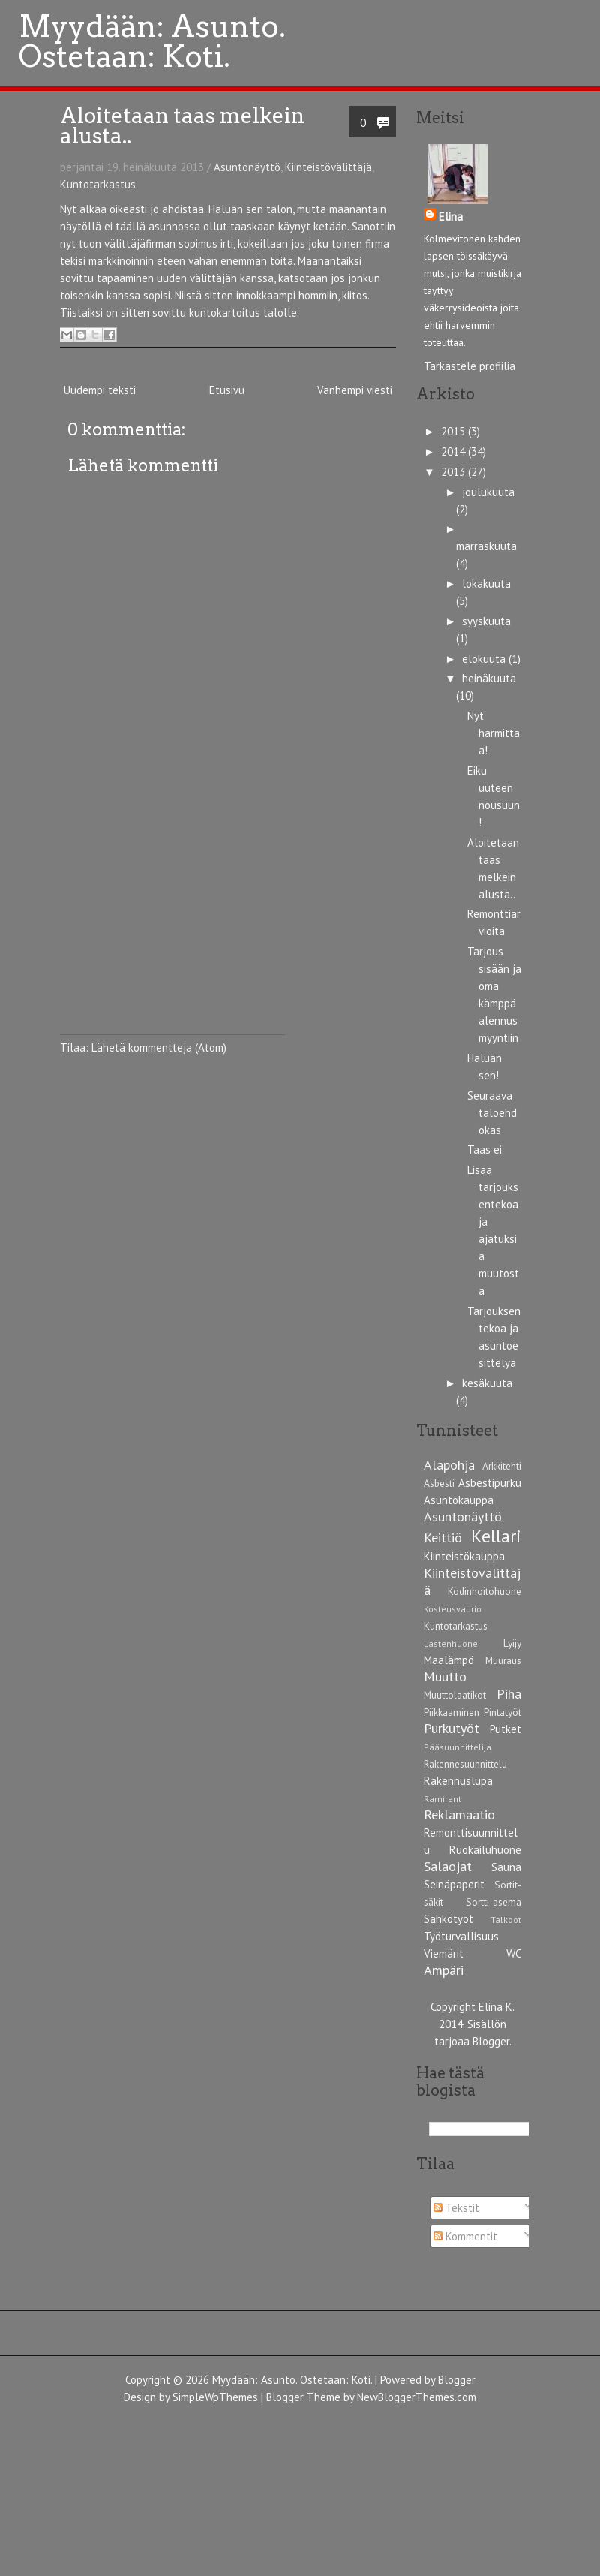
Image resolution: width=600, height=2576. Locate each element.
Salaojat (448, 1866)
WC (513, 1953)
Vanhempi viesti (354, 390)
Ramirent (442, 1798)
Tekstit (456, 2208)
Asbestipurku (489, 1483)
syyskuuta (486, 621)
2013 (454, 472)
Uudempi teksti (100, 390)
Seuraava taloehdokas (492, 1112)
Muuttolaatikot (455, 1695)
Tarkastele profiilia (469, 366)
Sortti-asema (493, 1902)
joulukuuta (488, 492)
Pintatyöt (502, 1712)
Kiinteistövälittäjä (328, 167)
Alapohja (449, 1464)
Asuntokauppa (459, 1500)
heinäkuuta (489, 678)
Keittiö (443, 1537)
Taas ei (484, 1149)
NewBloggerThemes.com (416, 2397)
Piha (508, 1693)
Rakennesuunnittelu (465, 1764)
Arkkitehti (501, 1466)
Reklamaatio (459, 1814)
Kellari (496, 1536)
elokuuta (485, 659)
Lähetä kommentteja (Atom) (159, 1047)
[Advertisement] (172, 940)
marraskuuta (486, 546)
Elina (451, 216)
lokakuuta (486, 583)
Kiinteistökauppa (464, 1556)
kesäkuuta (487, 1383)
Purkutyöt (451, 1728)
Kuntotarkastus (98, 184)
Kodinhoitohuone (484, 1591)
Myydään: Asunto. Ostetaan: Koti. (292, 2380)
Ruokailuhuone (485, 1850)
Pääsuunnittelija (457, 1747)
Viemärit (444, 1953)
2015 (454, 431)
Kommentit (465, 2236)
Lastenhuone (451, 1643)
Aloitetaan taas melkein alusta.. (182, 126)
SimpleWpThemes (215, 2397)
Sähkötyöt (448, 1919)
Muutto (445, 1676)
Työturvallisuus (461, 1936)
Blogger (490, 2041)
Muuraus (503, 1660)
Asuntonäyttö (247, 167)
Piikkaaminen (451, 1712)
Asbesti (439, 1483)
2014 (454, 451)
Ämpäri (444, 1970)
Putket (505, 1729)
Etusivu (226, 390)
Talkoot (505, 1919)
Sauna (506, 1867)
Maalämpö (449, 1660)
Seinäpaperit (454, 1884)
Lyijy (512, 1643)
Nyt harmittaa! (493, 733)
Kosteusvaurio (453, 1609)
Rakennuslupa (458, 1781)
